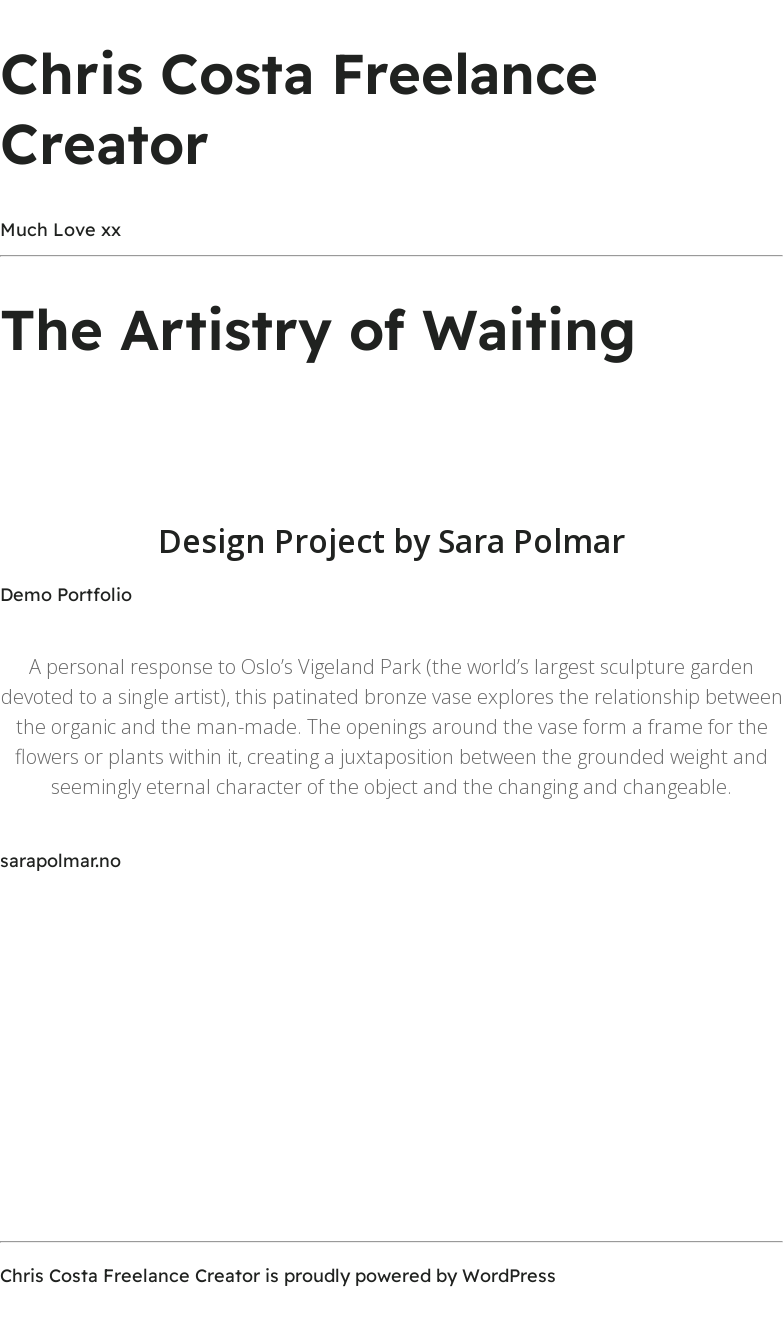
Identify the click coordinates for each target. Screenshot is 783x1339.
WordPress (509, 1275)
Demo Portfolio (66, 594)
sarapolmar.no (60, 860)
